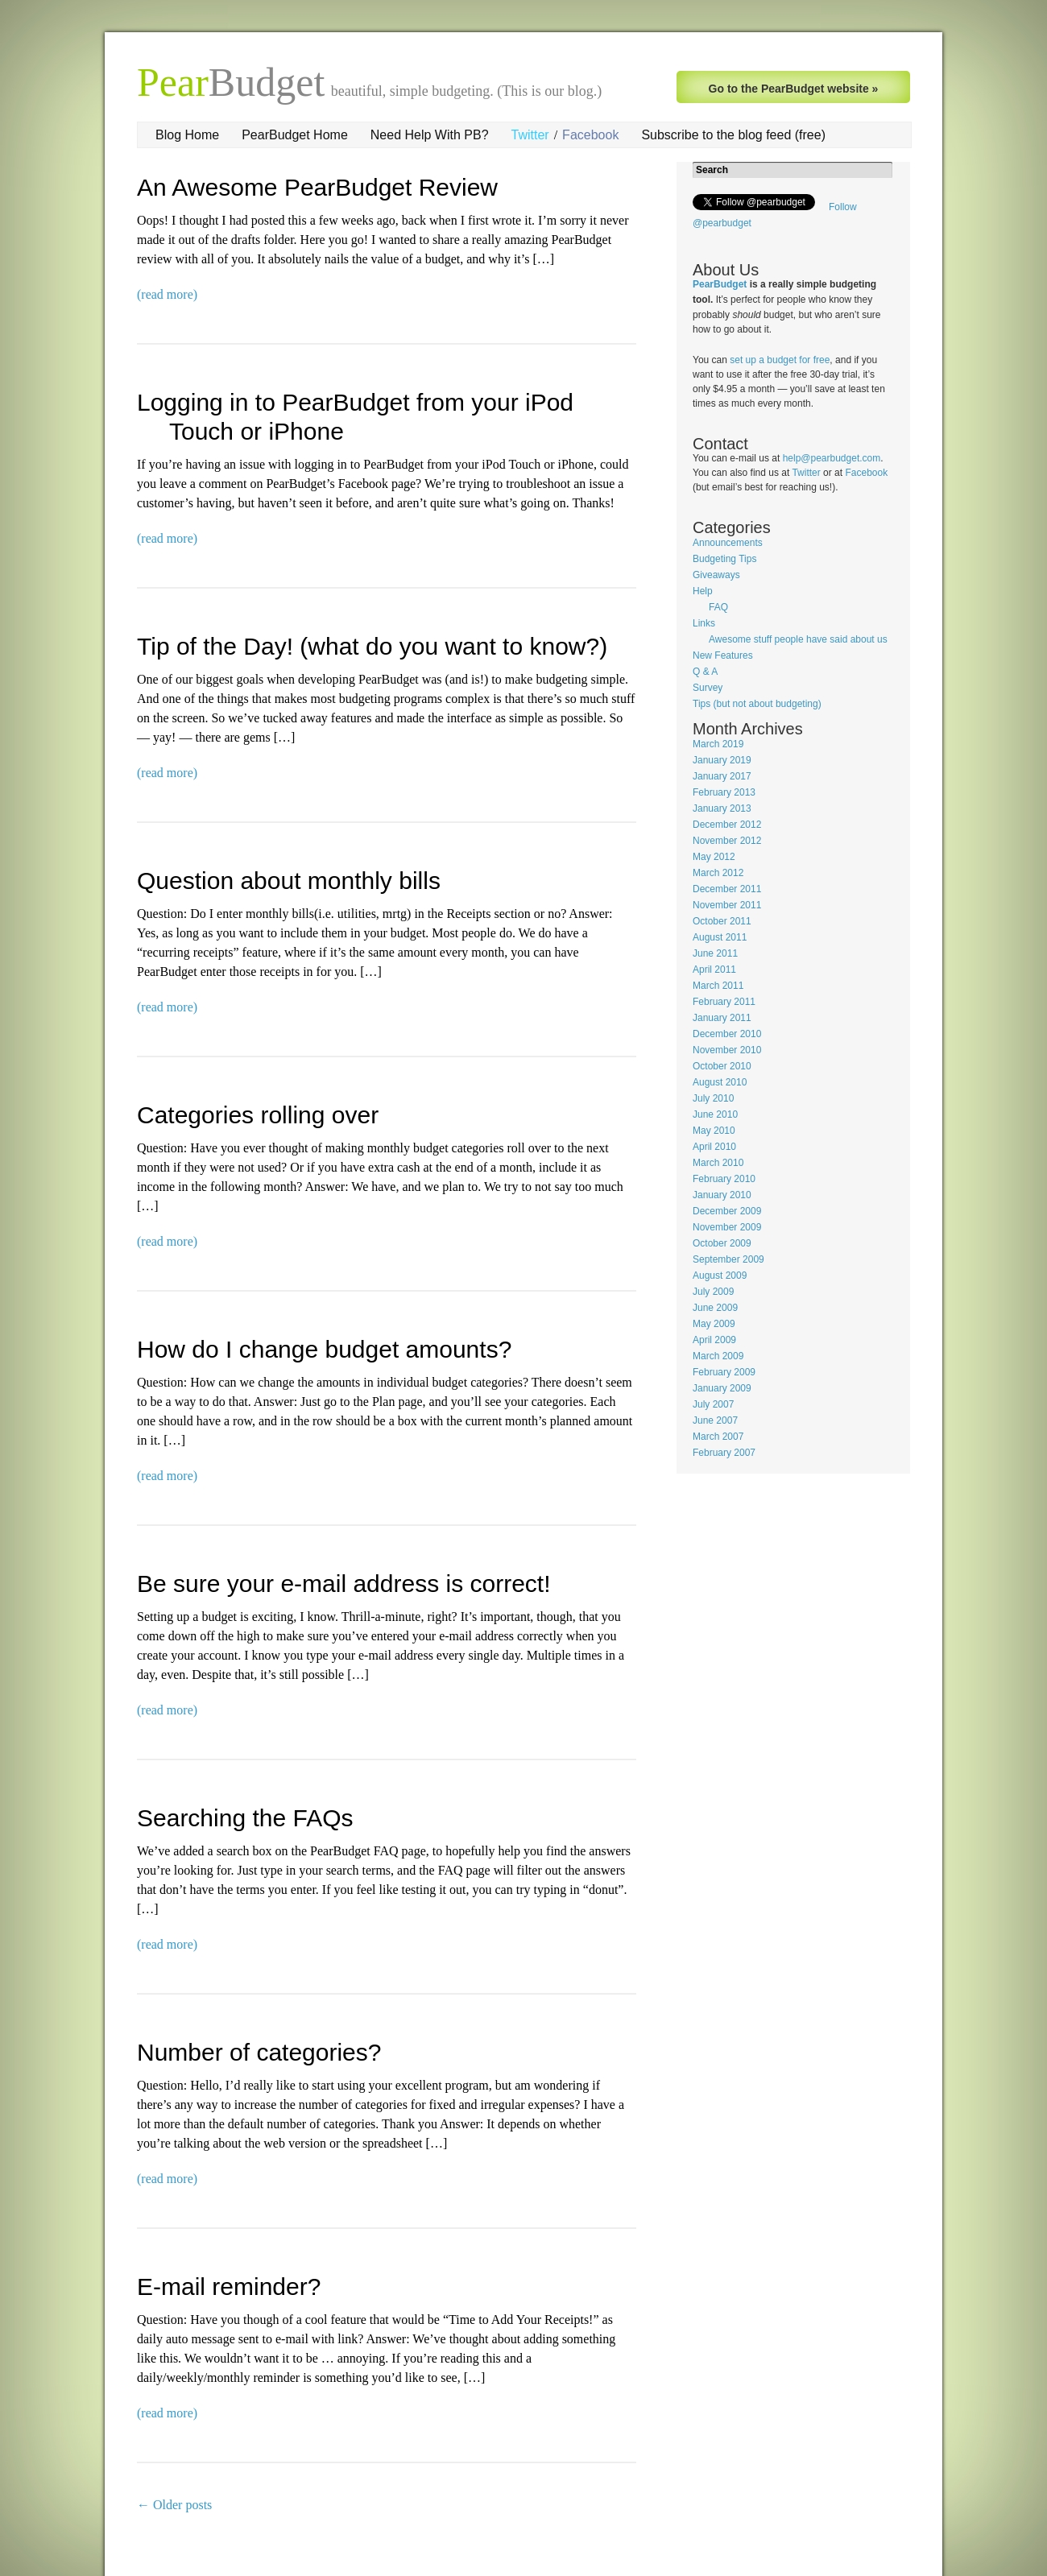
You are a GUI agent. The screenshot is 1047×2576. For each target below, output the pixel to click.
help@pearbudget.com (832, 458)
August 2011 (720, 937)
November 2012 (727, 840)
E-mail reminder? (229, 2286)
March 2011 (718, 985)
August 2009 (720, 1275)
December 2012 (727, 824)
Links (704, 623)
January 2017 (722, 776)
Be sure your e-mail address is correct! (344, 1583)
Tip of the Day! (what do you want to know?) (372, 646)
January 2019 (722, 760)
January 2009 (722, 1388)
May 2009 (714, 1323)
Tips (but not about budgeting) (757, 703)
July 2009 (713, 1291)
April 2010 (714, 1146)
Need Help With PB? (429, 135)
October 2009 (722, 1243)
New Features (723, 655)
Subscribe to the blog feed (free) (733, 135)
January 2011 (722, 1017)
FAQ (718, 607)
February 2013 (724, 792)
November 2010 (727, 1050)
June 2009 (715, 1307)
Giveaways (716, 575)
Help (703, 591)
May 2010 (714, 1130)
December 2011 (727, 889)
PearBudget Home (295, 135)
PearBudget (720, 284)
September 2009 (728, 1259)
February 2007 (724, 1452)
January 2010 (722, 1195)
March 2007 (718, 1436)
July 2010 (713, 1098)
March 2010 (718, 1162)
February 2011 (724, 1001)
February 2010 (724, 1179)
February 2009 (724, 1372)
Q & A (705, 671)
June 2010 (715, 1114)
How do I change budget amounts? (324, 1349)
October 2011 (722, 921)
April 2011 (714, 969)
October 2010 (722, 1066)
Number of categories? (259, 2052)
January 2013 (722, 808)
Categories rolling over (258, 1115)
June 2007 (715, 1420)
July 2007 (713, 1404)
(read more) (167, 294)
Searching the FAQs (245, 1818)
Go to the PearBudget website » (794, 88)
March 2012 (718, 873)
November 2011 (727, 905)
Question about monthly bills (289, 880)
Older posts (174, 2505)
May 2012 (714, 856)
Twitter (530, 135)
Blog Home (187, 135)
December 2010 (727, 1034)
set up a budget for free (780, 360)
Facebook (590, 135)
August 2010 (720, 1082)
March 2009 (718, 1356)
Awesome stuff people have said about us (798, 639)
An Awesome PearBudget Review (317, 187)
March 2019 (718, 744)
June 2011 (715, 953)
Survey (707, 687)
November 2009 (727, 1227)
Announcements (728, 542)
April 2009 (714, 1340)
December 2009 (727, 1211)
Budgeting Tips (724, 558)
